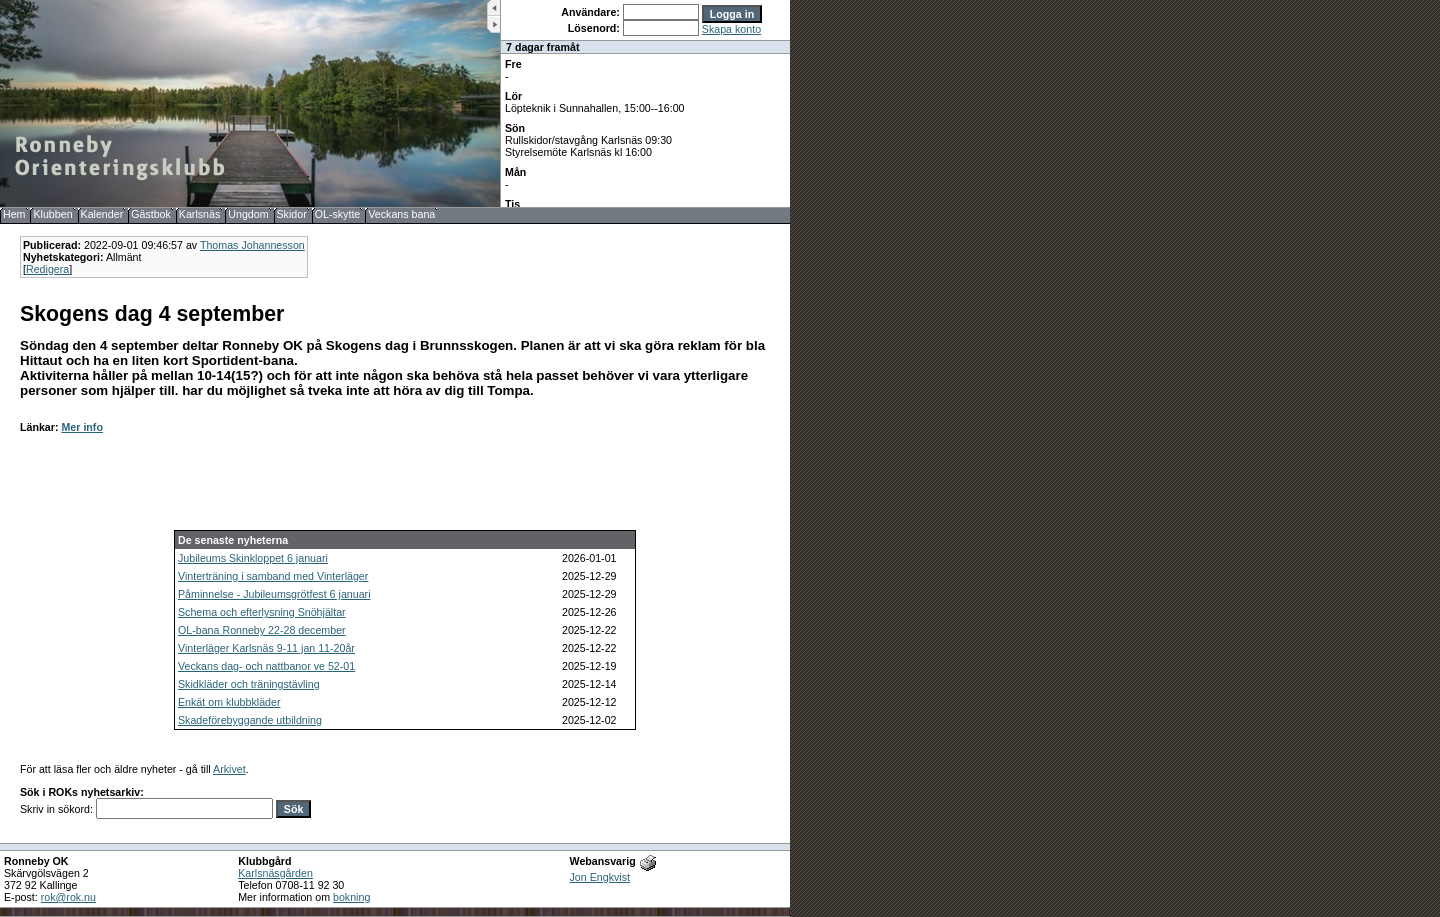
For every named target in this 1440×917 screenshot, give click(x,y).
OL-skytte (338, 214)
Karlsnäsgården (275, 873)
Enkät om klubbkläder (229, 702)
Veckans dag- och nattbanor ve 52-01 (266, 666)
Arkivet (229, 769)
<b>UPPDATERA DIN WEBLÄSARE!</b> (645, 103)
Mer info (81, 427)
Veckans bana (401, 214)
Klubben (52, 214)
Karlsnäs (199, 214)
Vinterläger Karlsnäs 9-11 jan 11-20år (266, 648)
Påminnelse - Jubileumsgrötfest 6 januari (274, 594)
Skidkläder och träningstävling (249, 684)
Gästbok (151, 214)
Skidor (292, 214)
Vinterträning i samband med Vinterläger (273, 576)
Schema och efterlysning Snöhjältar (262, 612)
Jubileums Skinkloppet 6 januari (253, 558)
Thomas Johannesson (252, 245)
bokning (351, 897)
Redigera (47, 269)
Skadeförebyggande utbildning (250, 720)
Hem (14, 214)
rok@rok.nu (68, 897)
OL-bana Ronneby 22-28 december (262, 630)
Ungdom (248, 214)
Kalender (102, 214)
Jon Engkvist (600, 877)
